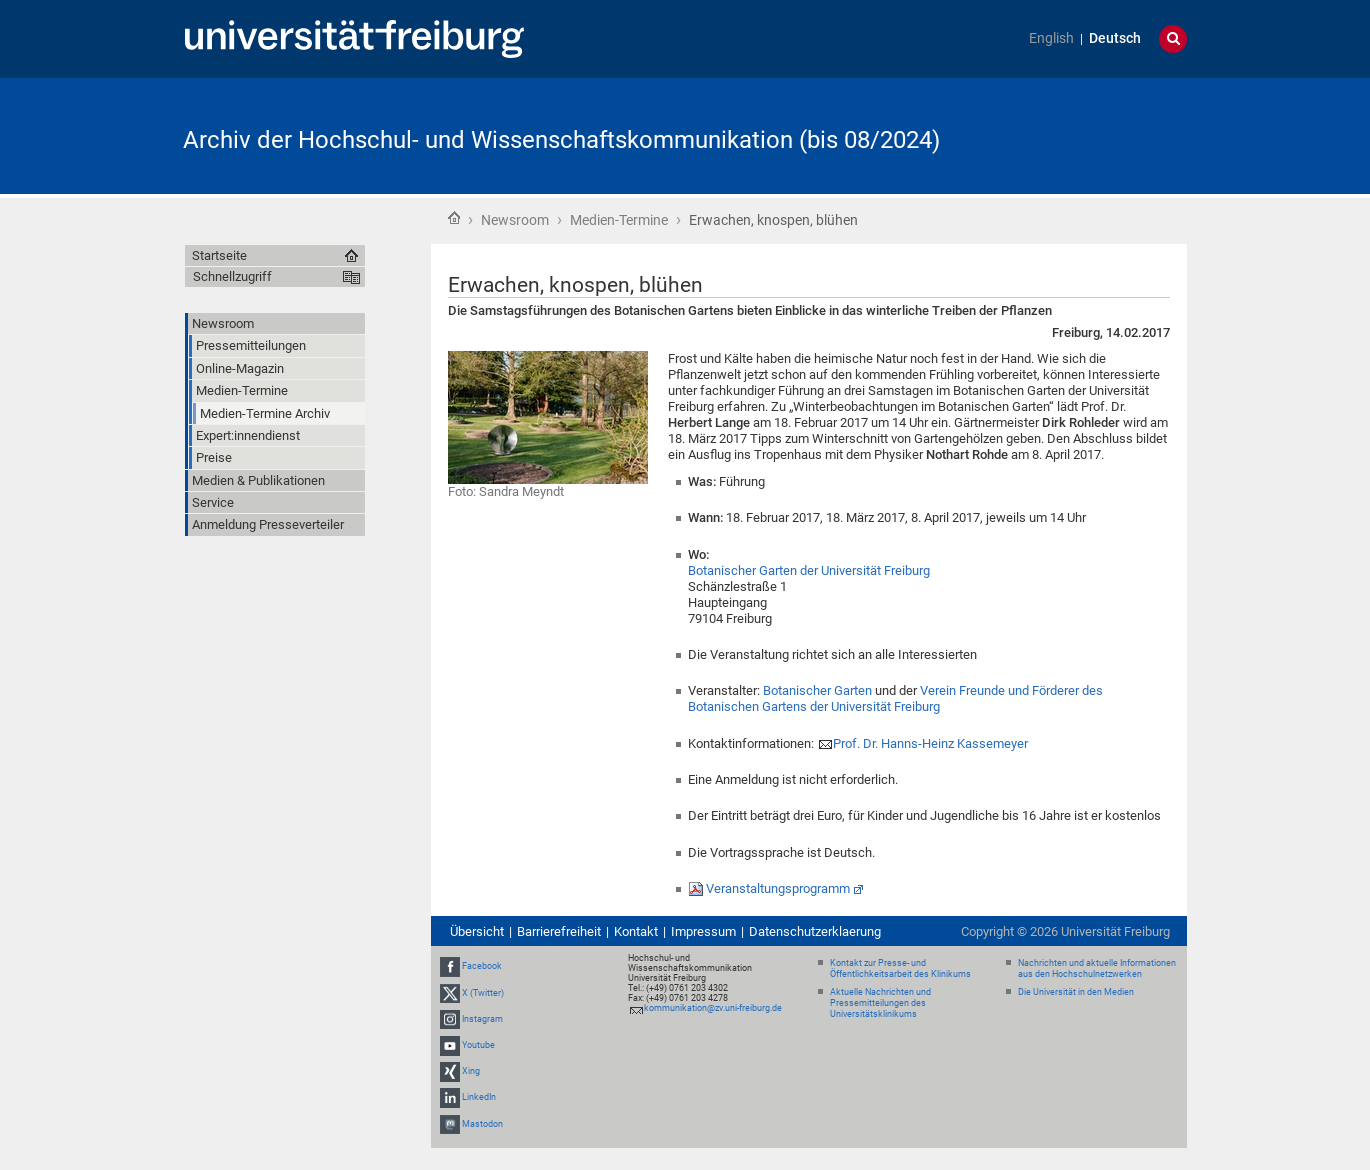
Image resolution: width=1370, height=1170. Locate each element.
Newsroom (515, 220)
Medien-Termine (619, 220)
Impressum (703, 931)
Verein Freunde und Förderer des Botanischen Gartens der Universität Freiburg (895, 698)
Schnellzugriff (232, 276)
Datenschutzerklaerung (815, 931)
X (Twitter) (483, 993)
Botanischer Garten (817, 690)
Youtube (478, 1045)
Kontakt (636, 931)
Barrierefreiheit (559, 931)
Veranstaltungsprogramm (778, 888)
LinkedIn (479, 1098)
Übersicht (477, 931)
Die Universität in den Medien (1076, 992)
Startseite (454, 218)
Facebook (482, 966)
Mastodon (482, 1124)
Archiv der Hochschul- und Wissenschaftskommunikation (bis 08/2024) (561, 140)
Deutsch (1115, 38)
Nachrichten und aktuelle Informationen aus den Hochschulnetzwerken (1097, 968)
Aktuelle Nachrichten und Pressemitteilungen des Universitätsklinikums (880, 1003)
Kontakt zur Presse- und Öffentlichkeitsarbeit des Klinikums (900, 968)
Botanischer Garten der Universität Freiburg (809, 570)
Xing (471, 1071)
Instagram (482, 1019)
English (1051, 38)
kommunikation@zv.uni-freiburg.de (713, 1008)
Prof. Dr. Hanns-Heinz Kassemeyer (930, 743)
